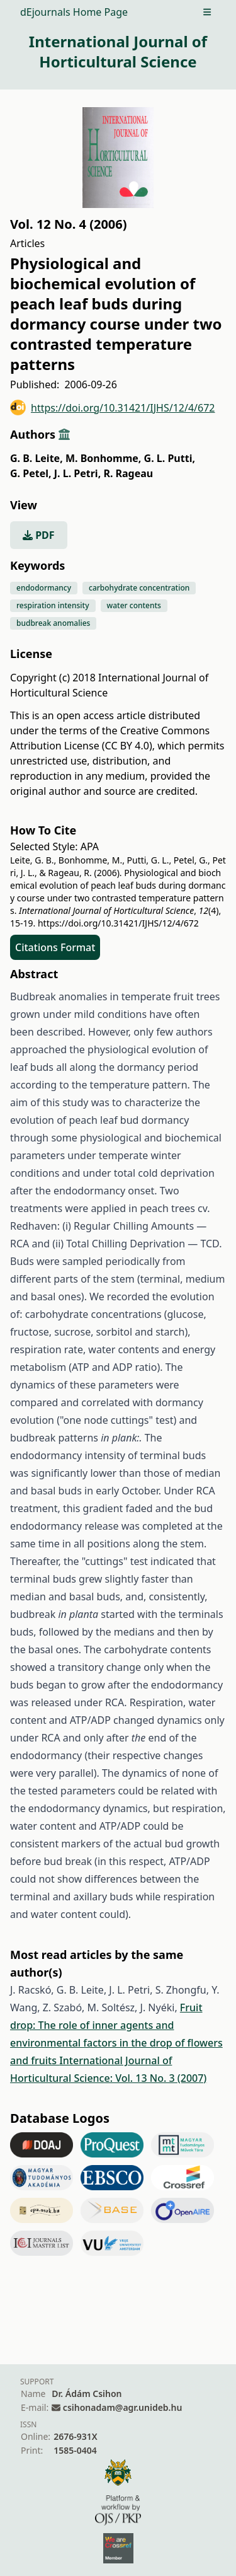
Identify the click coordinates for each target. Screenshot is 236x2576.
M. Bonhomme (103, 458)
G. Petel (31, 473)
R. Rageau (128, 473)
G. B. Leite (36, 458)
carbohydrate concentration (139, 587)
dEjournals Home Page (74, 12)
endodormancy (43, 587)
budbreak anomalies (53, 623)
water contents (134, 605)
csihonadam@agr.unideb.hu (122, 2407)
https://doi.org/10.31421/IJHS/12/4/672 (112, 407)
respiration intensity (52, 605)
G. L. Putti (169, 458)
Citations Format (55, 947)
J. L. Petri (77, 473)
